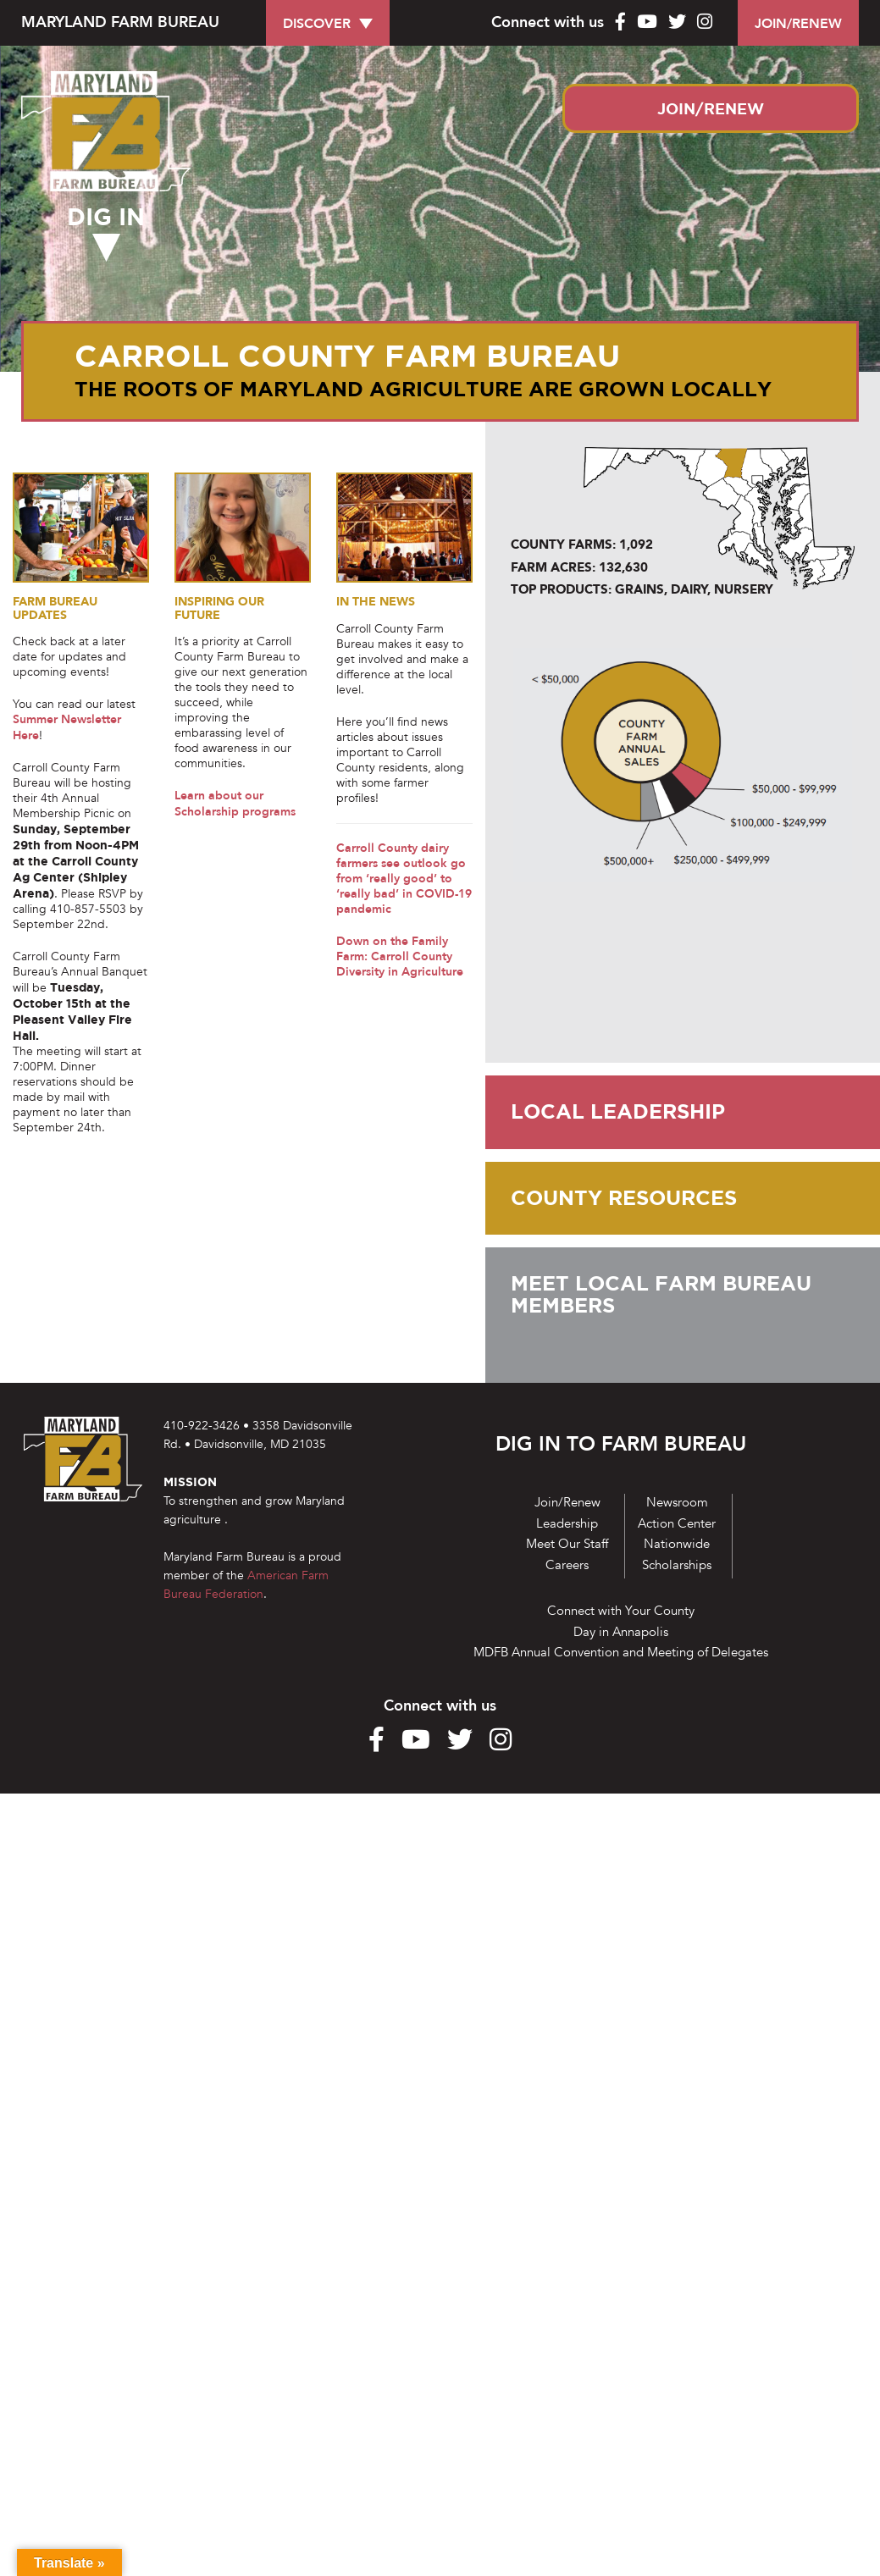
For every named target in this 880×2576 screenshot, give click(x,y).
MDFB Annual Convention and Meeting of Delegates (620, 1652)
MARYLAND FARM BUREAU (120, 22)
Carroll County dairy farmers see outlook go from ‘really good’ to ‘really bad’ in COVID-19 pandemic (404, 880)
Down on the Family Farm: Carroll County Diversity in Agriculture (399, 959)
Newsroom (677, 1502)
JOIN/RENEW (798, 23)
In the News (377, 602)
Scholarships (676, 1564)
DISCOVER (317, 23)
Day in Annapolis (620, 1631)
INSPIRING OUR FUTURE (222, 609)
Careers (567, 1564)
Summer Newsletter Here (67, 728)
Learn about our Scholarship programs (235, 805)
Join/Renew (567, 1502)
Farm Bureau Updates (59, 609)
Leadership (567, 1523)
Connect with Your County (621, 1610)
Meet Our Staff (567, 1543)
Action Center (677, 1523)
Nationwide (677, 1543)
